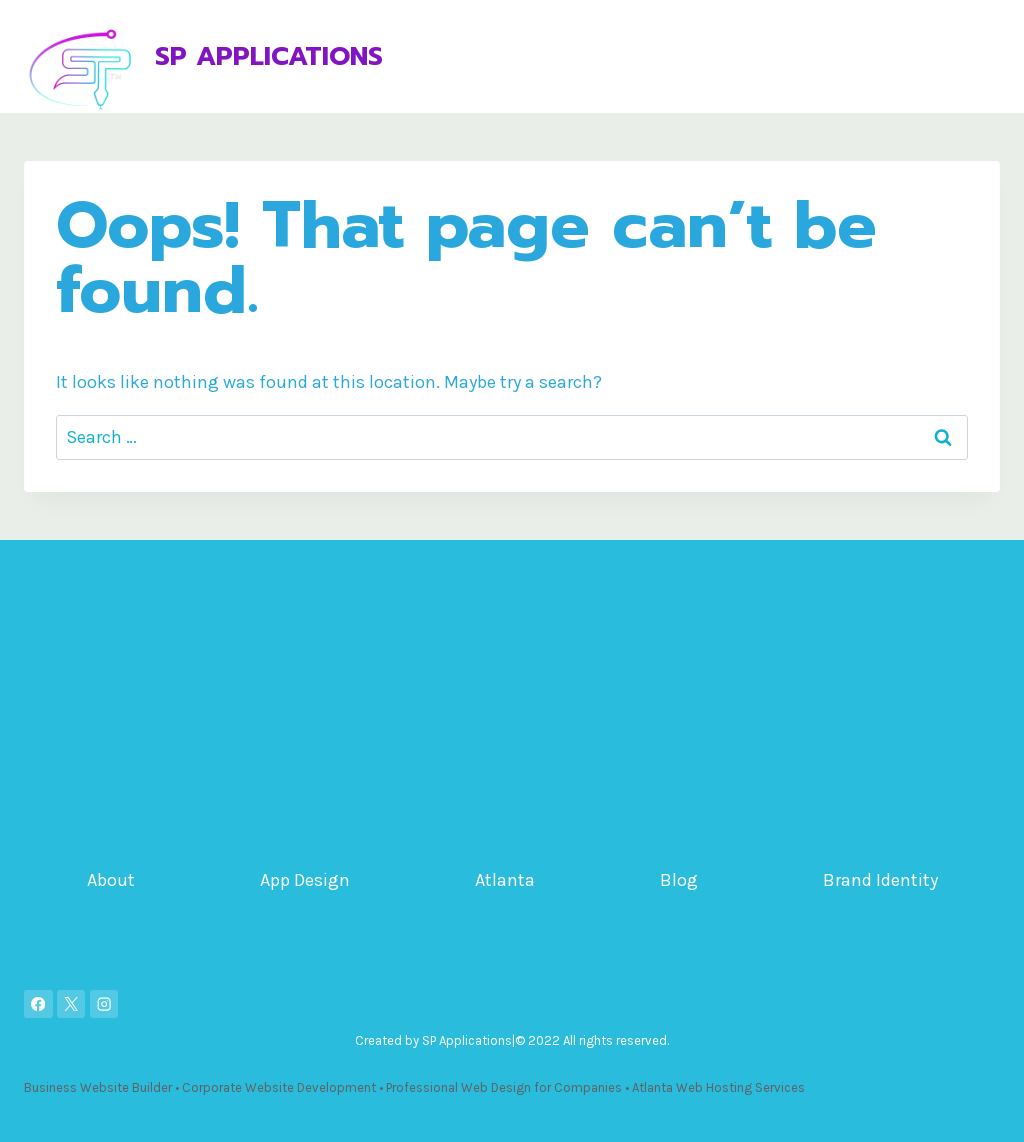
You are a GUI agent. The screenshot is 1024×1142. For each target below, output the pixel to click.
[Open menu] (981, 56)
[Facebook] (38, 1004)
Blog (679, 880)
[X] (71, 1004)
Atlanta (505, 880)
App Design (305, 880)
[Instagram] (104, 1004)
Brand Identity (880, 880)
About (111, 880)
